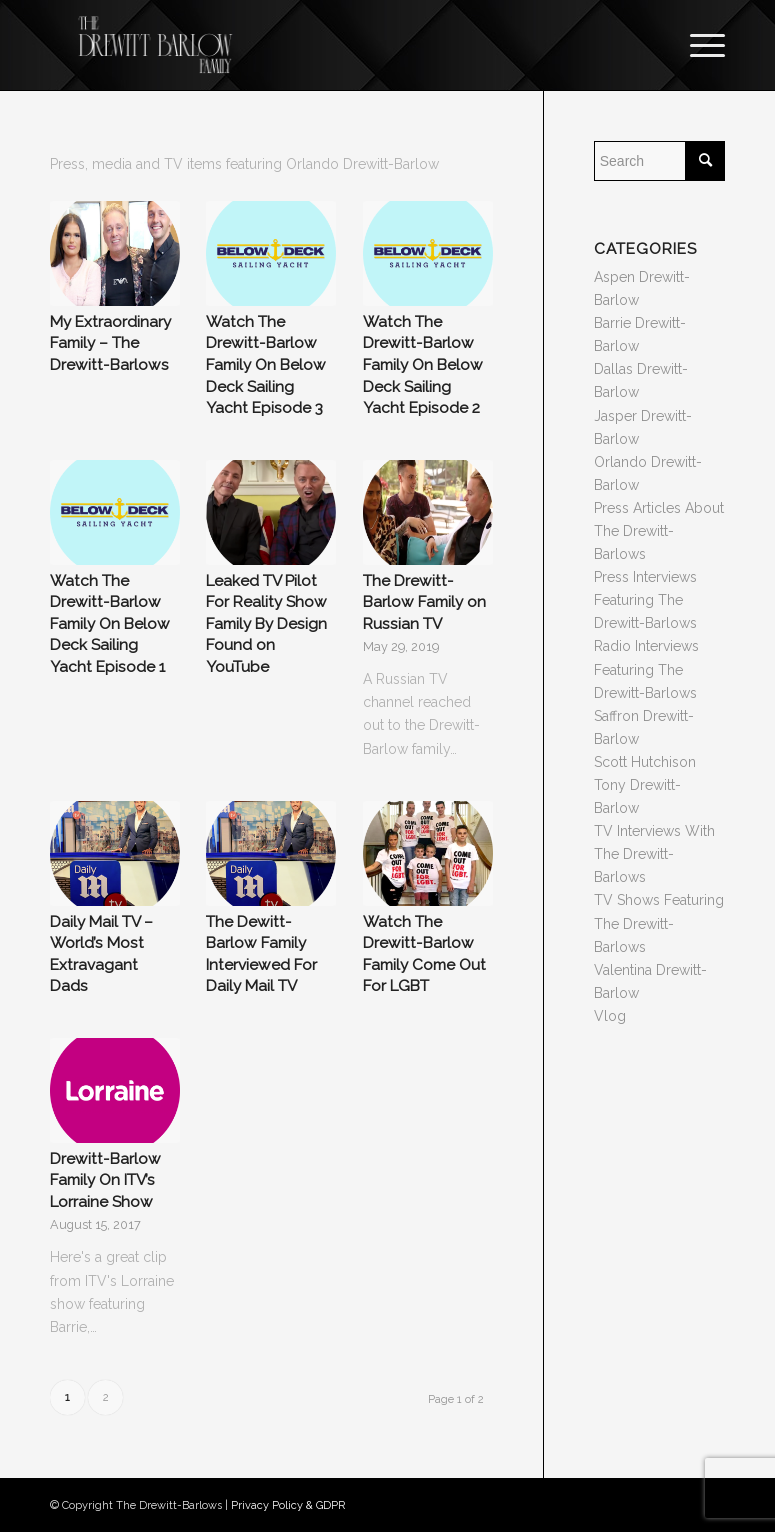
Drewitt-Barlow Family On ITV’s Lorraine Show (105, 1180)
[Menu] (697, 45)
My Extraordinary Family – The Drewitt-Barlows (110, 343)
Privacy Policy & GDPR (288, 1505)
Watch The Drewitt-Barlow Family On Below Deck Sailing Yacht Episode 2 (423, 365)
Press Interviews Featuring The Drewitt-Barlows (645, 600)
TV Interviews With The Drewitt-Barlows (654, 854)
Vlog (610, 1016)
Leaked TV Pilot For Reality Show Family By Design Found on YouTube (266, 624)
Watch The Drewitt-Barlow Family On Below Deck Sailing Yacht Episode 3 (266, 365)
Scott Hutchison (645, 762)
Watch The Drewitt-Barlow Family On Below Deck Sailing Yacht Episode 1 (110, 624)
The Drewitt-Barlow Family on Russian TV (424, 602)
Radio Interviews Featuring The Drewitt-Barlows (646, 669)
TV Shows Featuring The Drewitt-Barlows (659, 923)
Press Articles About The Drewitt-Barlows (659, 531)
